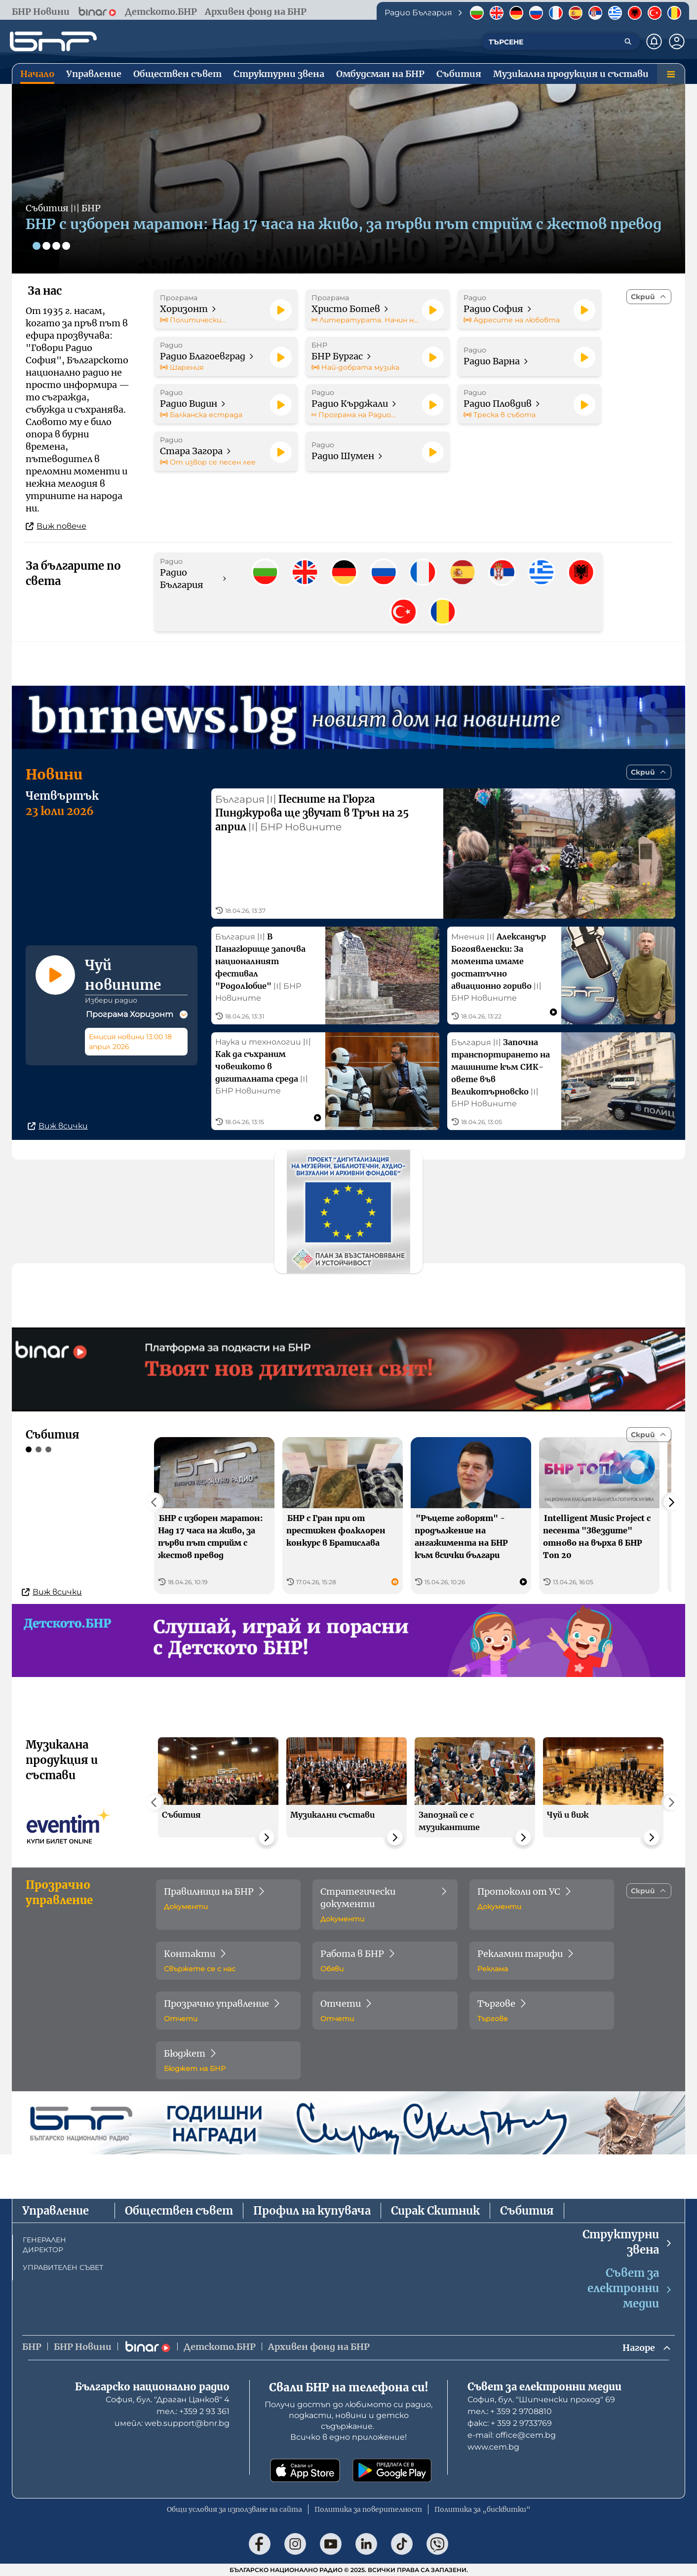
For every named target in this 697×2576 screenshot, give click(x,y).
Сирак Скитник (435, 2211)
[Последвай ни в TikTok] (402, 2544)
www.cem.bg (493, 2447)
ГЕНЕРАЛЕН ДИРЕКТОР (44, 2244)
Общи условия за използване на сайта (234, 2509)
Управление (55, 2211)
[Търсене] (628, 41)
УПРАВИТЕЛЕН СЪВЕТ (63, 2267)
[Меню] (671, 74)
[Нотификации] (654, 41)
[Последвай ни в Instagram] (295, 2544)
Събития (527, 2211)
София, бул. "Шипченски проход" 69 (541, 2399)
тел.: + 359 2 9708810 (509, 2411)
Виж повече (56, 526)
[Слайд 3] (56, 246)
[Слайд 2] (46, 246)
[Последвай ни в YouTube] (331, 2544)
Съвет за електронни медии (630, 2288)
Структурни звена (627, 2242)
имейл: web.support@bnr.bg (172, 2423)
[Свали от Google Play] (391, 2470)
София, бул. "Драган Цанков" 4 (168, 2399)
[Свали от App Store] (305, 2470)
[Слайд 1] (36, 246)
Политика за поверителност (368, 2509)
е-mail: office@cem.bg (511, 2435)
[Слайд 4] (66, 246)
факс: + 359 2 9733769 (509, 2423)
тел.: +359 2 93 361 (193, 2411)
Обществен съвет (179, 2211)
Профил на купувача (312, 2211)
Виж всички (58, 1126)
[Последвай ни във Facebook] (259, 2544)
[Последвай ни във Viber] (437, 2544)
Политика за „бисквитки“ (482, 2509)
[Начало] (53, 41)
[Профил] (676, 41)
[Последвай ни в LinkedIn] (366, 2544)
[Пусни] (281, 310)
